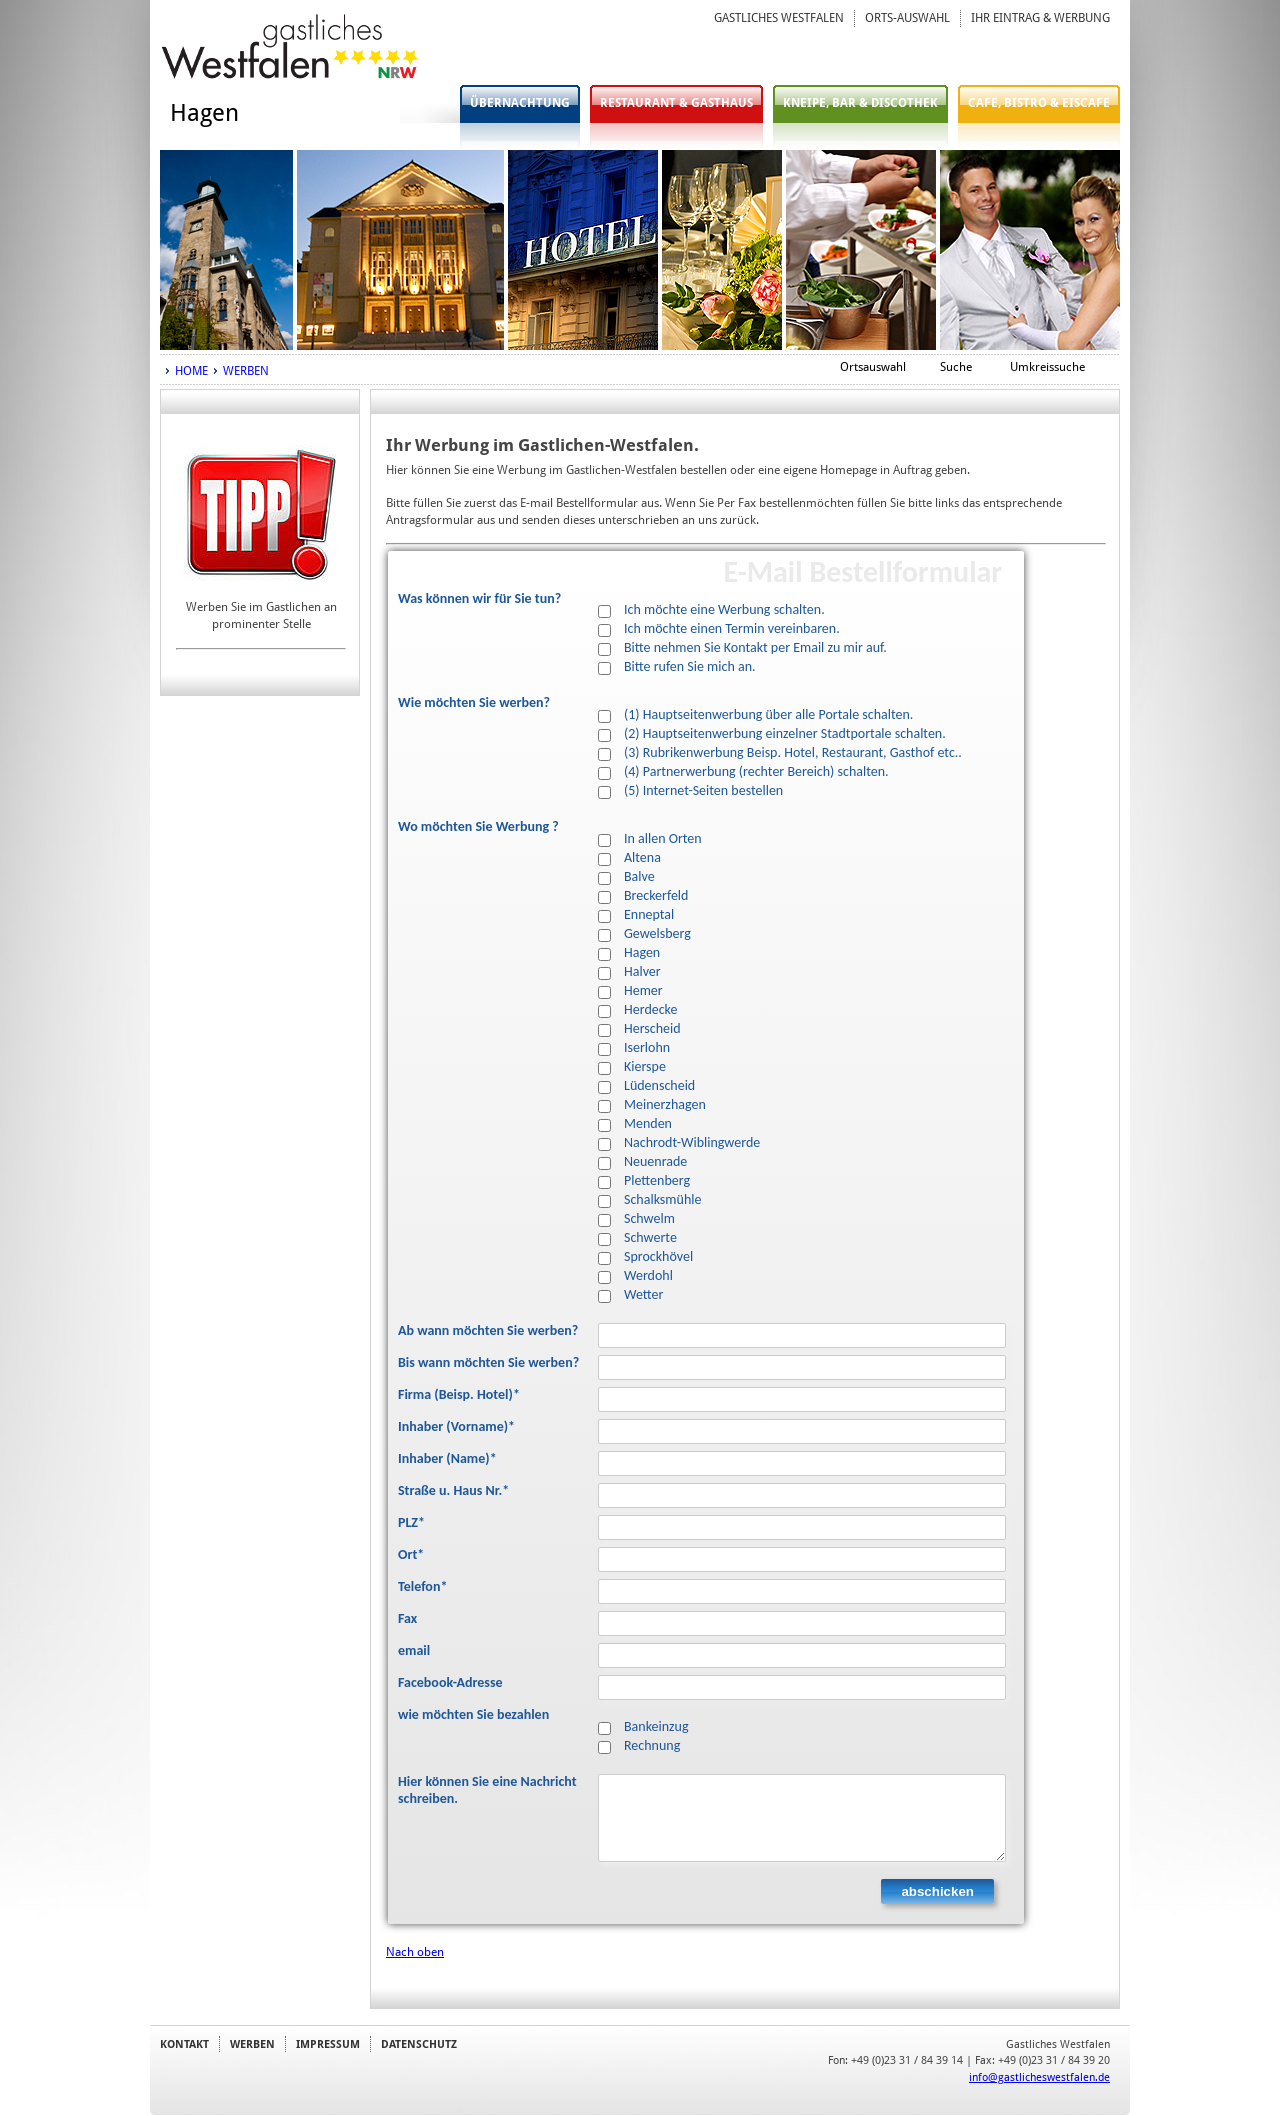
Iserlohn (647, 1048)
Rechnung (652, 1746)
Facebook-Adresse (450, 1683)
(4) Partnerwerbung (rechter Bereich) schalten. (756, 772)
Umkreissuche (1047, 367)
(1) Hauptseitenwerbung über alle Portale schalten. (768, 715)
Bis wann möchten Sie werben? (488, 1363)
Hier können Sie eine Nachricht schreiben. (487, 1790)
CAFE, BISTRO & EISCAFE (1039, 103)
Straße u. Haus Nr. (453, 1491)
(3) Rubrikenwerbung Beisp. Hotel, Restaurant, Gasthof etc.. (793, 753)
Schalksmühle (662, 1200)
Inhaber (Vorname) (456, 1427)
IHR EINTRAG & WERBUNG (1040, 18)
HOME (191, 371)
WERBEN (246, 371)
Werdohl (648, 1276)
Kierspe (645, 1067)
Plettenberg (657, 1181)
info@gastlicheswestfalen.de (1039, 2077)
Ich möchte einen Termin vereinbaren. (732, 629)
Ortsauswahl (873, 367)
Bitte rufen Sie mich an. (690, 667)
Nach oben (415, 1952)
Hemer (643, 991)
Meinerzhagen (665, 1105)
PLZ (411, 1523)
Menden (648, 1124)
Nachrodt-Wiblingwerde (692, 1143)
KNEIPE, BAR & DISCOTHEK (860, 103)
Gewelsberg (657, 934)
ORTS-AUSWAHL (907, 18)
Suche (956, 367)
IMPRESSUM (328, 2044)
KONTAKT (184, 2044)
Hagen (642, 953)
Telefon (422, 1587)
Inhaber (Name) (447, 1459)
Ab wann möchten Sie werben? (488, 1331)
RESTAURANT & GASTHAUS (676, 103)
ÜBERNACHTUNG (520, 103)
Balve (639, 877)
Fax (407, 1619)
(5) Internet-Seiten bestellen (703, 791)
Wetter (643, 1295)
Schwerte (650, 1238)
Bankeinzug (656, 1727)
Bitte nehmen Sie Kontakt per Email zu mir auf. (755, 648)
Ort (411, 1555)
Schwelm (649, 1219)
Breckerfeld (656, 896)
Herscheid (652, 1029)
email (414, 1651)
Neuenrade (655, 1162)
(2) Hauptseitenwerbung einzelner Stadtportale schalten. (785, 734)
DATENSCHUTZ (419, 2044)
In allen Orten (663, 839)
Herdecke (651, 1010)
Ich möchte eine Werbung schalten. (724, 610)
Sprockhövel (658, 1257)
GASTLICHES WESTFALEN (779, 18)
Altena (642, 858)
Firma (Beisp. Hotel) (459, 1395)
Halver (642, 972)
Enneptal (649, 915)
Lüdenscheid (659, 1086)
